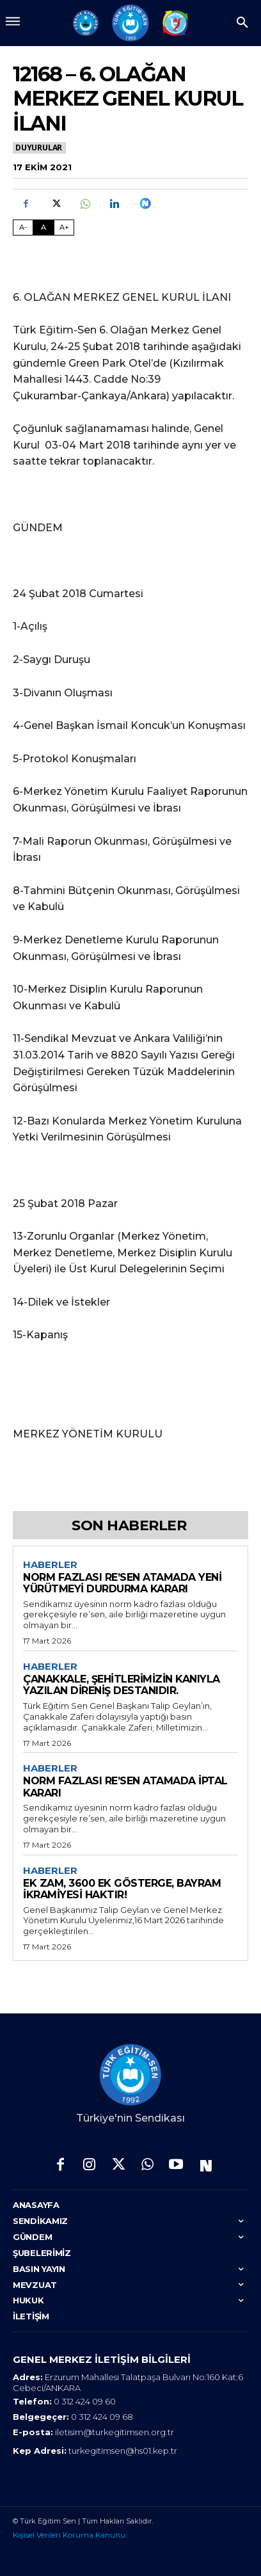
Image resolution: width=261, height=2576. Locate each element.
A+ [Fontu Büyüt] (64, 227)
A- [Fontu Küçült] (23, 227)
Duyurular (39, 147)
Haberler (50, 1565)
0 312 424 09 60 (85, 2401)
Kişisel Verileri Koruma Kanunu (69, 2535)
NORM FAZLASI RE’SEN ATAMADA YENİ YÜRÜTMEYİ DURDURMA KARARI (122, 1583)
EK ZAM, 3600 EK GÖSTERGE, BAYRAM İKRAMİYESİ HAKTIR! (122, 1889)
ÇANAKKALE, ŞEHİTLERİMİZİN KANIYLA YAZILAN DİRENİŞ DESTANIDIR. (121, 1685)
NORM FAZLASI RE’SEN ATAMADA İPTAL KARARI (125, 1786)
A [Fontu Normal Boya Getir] (43, 227)
